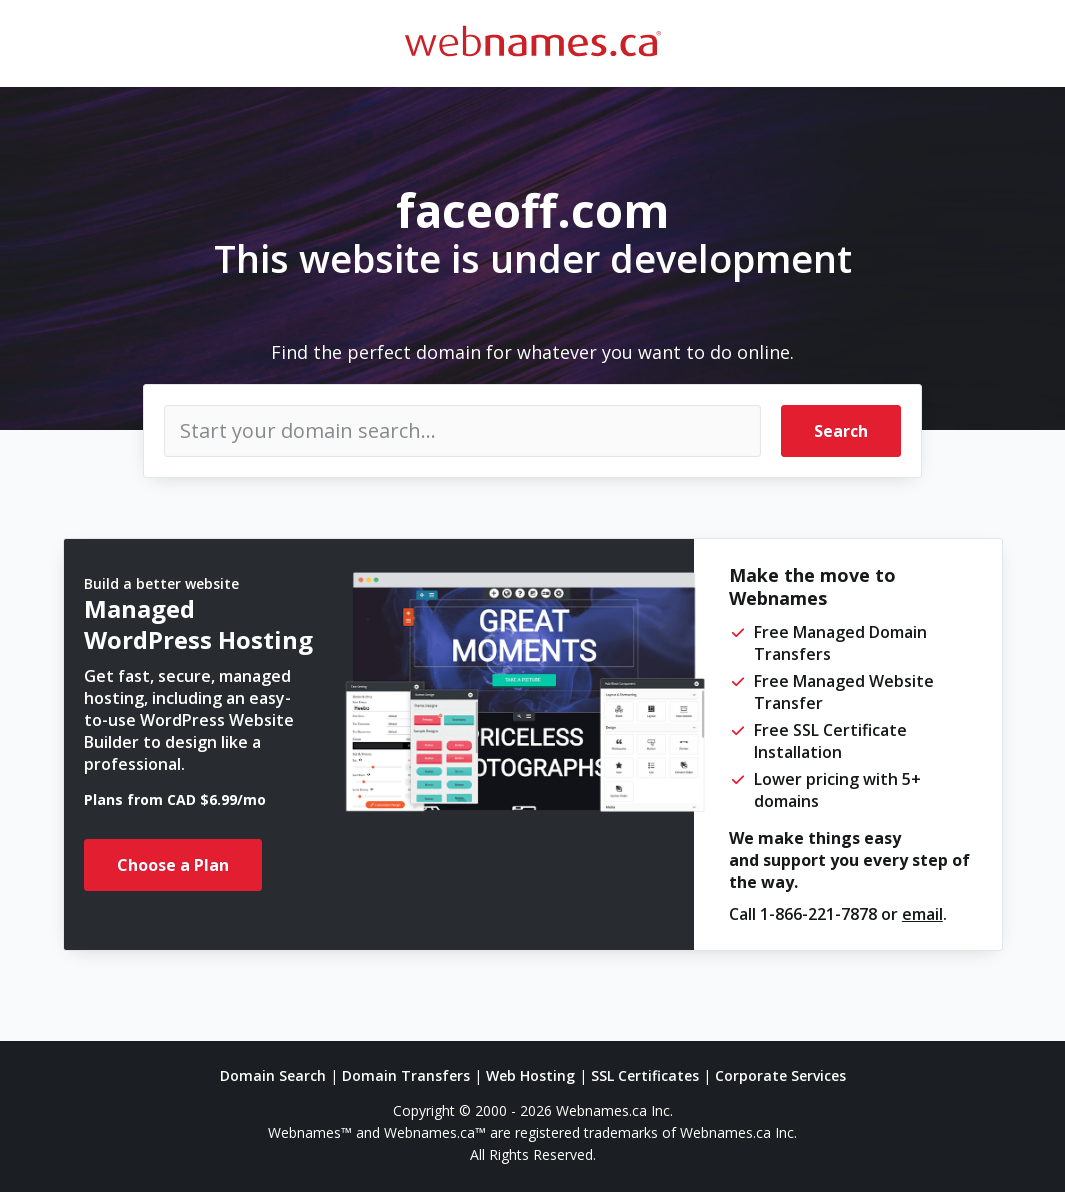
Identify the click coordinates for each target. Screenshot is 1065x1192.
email (922, 914)
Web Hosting (530, 1075)
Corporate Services (780, 1075)
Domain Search (273, 1075)
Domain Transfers (406, 1075)
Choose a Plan (173, 865)
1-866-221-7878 (818, 914)
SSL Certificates (645, 1075)
